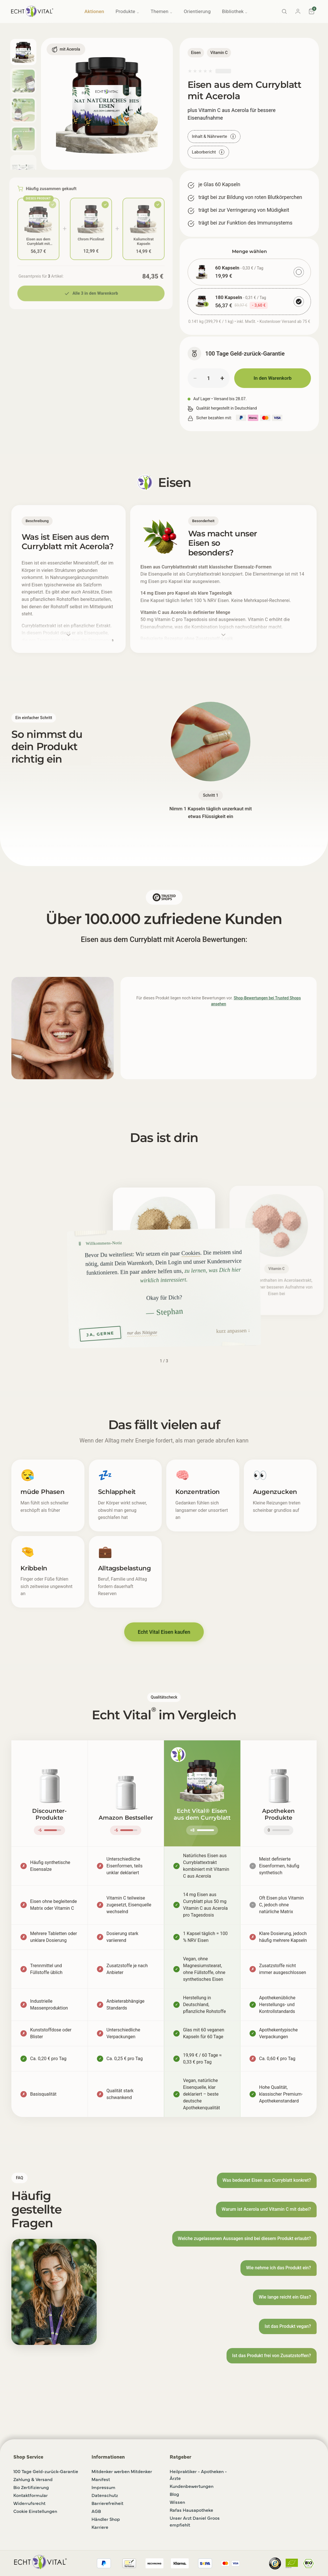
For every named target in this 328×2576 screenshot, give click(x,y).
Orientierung (197, 11)
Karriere (100, 2527)
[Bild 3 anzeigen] (23, 110)
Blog (174, 2494)
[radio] (249, 272)
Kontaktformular (30, 2495)
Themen (162, 11)
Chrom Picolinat (91, 238)
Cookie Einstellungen (35, 2511)
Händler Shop (106, 2519)
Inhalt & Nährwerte (214, 136)
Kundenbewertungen (191, 2486)
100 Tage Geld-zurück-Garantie (45, 2471)
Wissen (177, 2502)
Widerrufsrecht (29, 2503)
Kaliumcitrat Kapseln (144, 240)
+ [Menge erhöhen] (222, 378)
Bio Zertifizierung (31, 2487)
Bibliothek (235, 11)
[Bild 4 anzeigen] (23, 139)
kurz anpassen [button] (231, 1330)
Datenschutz (105, 2495)
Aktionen (94, 11)
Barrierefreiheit (107, 2503)
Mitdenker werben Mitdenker (122, 2471)
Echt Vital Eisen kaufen (164, 1632)
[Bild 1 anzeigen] (23, 52)
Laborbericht (208, 152)
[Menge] (208, 378)
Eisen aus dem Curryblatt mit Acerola (38, 241)
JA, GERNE (100, 1333)
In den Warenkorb (273, 378)
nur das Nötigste (142, 1332)
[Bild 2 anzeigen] (23, 81)
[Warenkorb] (311, 11)
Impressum (103, 2487)
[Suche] (284, 11)
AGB (96, 2511)
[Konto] (298, 11)
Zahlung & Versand (33, 2479)
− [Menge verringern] (195, 378)
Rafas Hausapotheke (191, 2510)
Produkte (127, 11)
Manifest (101, 2479)
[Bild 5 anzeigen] (23, 168)
